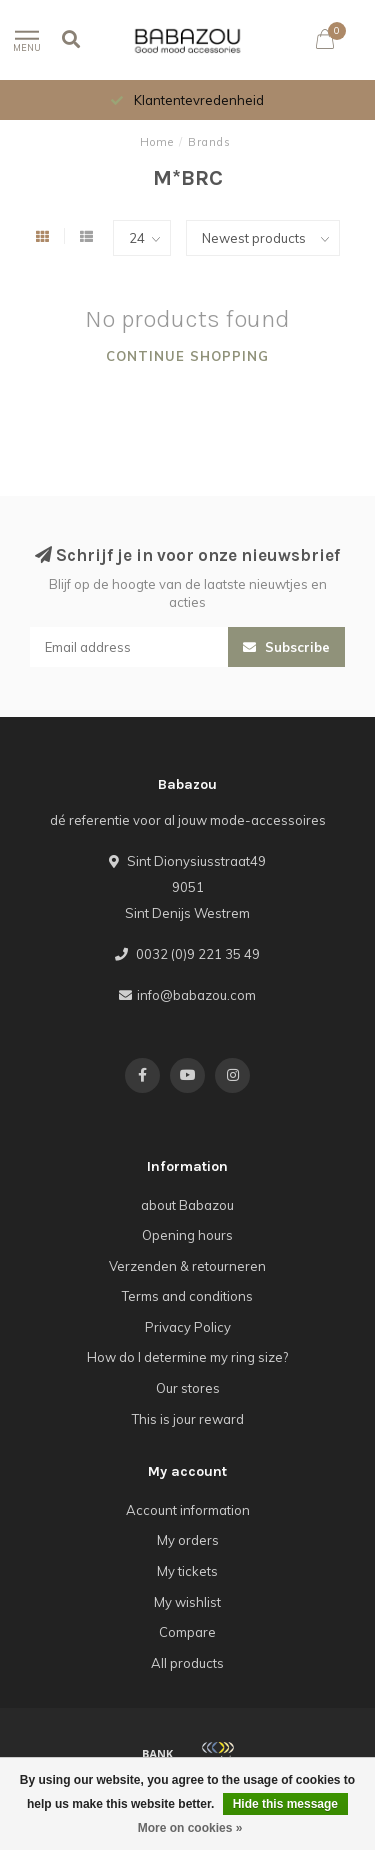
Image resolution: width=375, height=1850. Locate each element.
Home (157, 142)
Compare (187, 1632)
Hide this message (285, 1804)
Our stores (188, 1388)
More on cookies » (190, 1828)
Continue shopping (187, 356)
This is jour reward (188, 1419)
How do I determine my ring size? (187, 1357)
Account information (188, 1510)
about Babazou (187, 1205)
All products (187, 1663)
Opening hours (187, 1235)
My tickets (187, 1571)
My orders (188, 1540)
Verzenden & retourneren (187, 1266)
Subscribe (286, 647)
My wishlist (187, 1602)
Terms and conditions (187, 1296)
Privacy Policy (188, 1327)
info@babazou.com (196, 995)
